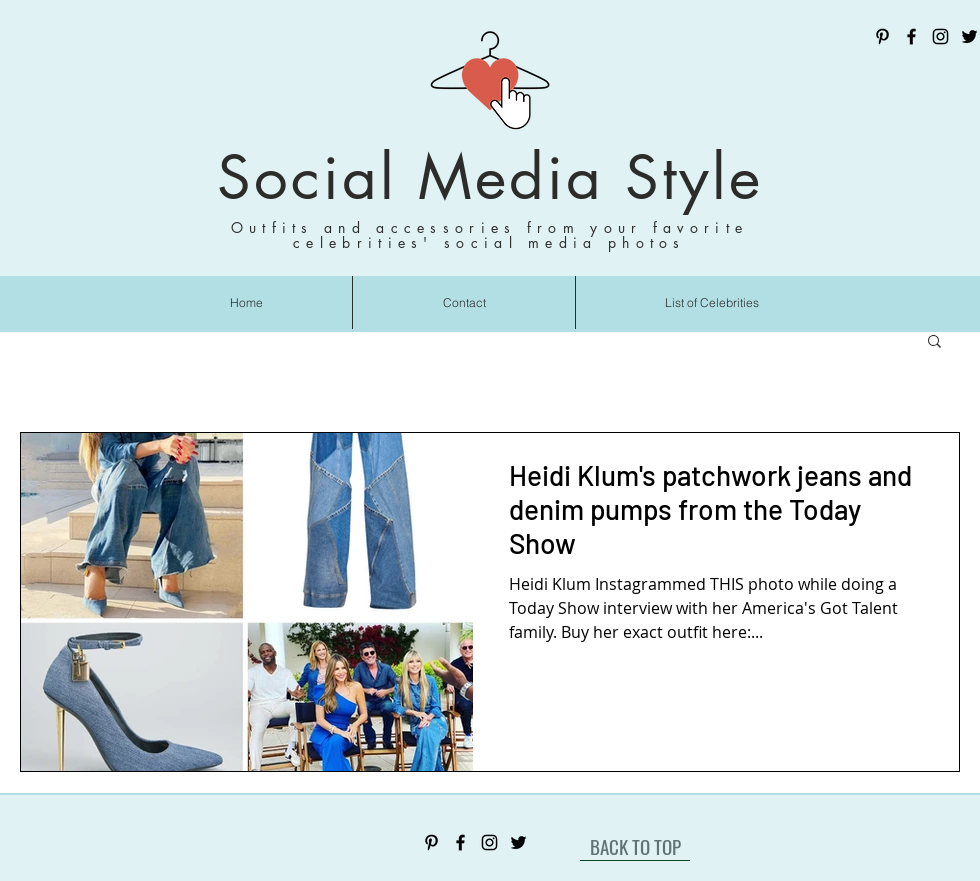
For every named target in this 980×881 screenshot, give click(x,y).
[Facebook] (911, 36)
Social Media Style (490, 177)
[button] (934, 342)
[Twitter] (969, 36)
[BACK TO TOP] (635, 846)
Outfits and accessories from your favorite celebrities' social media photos (490, 235)
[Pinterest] (882, 36)
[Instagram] (940, 36)
